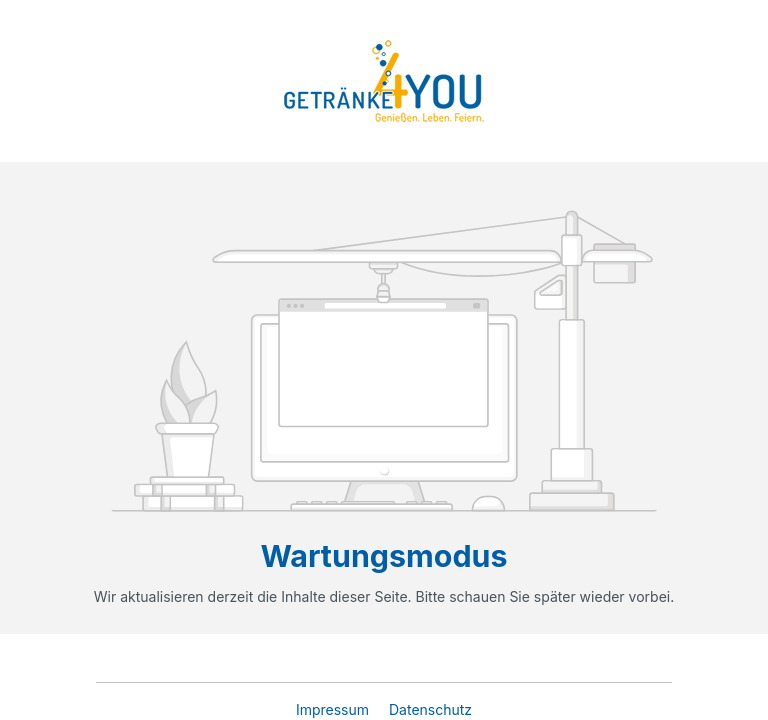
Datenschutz (430, 709)
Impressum (334, 709)
